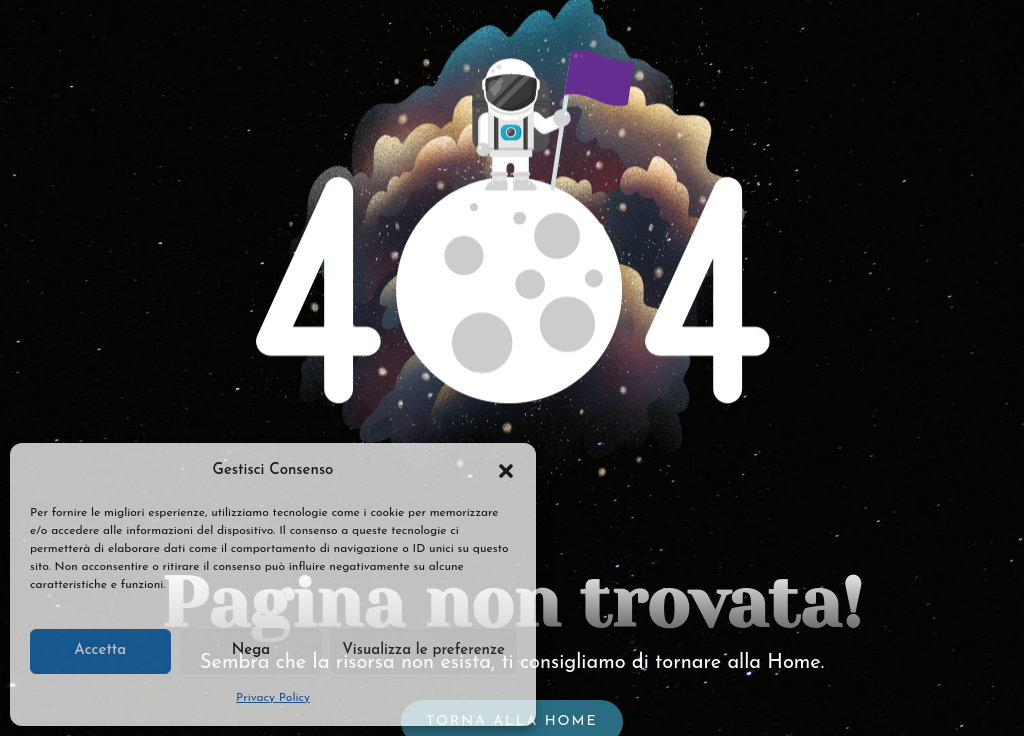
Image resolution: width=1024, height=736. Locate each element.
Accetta (100, 650)
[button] (506, 471)
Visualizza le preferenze (423, 650)
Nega (251, 650)
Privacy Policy (273, 698)
